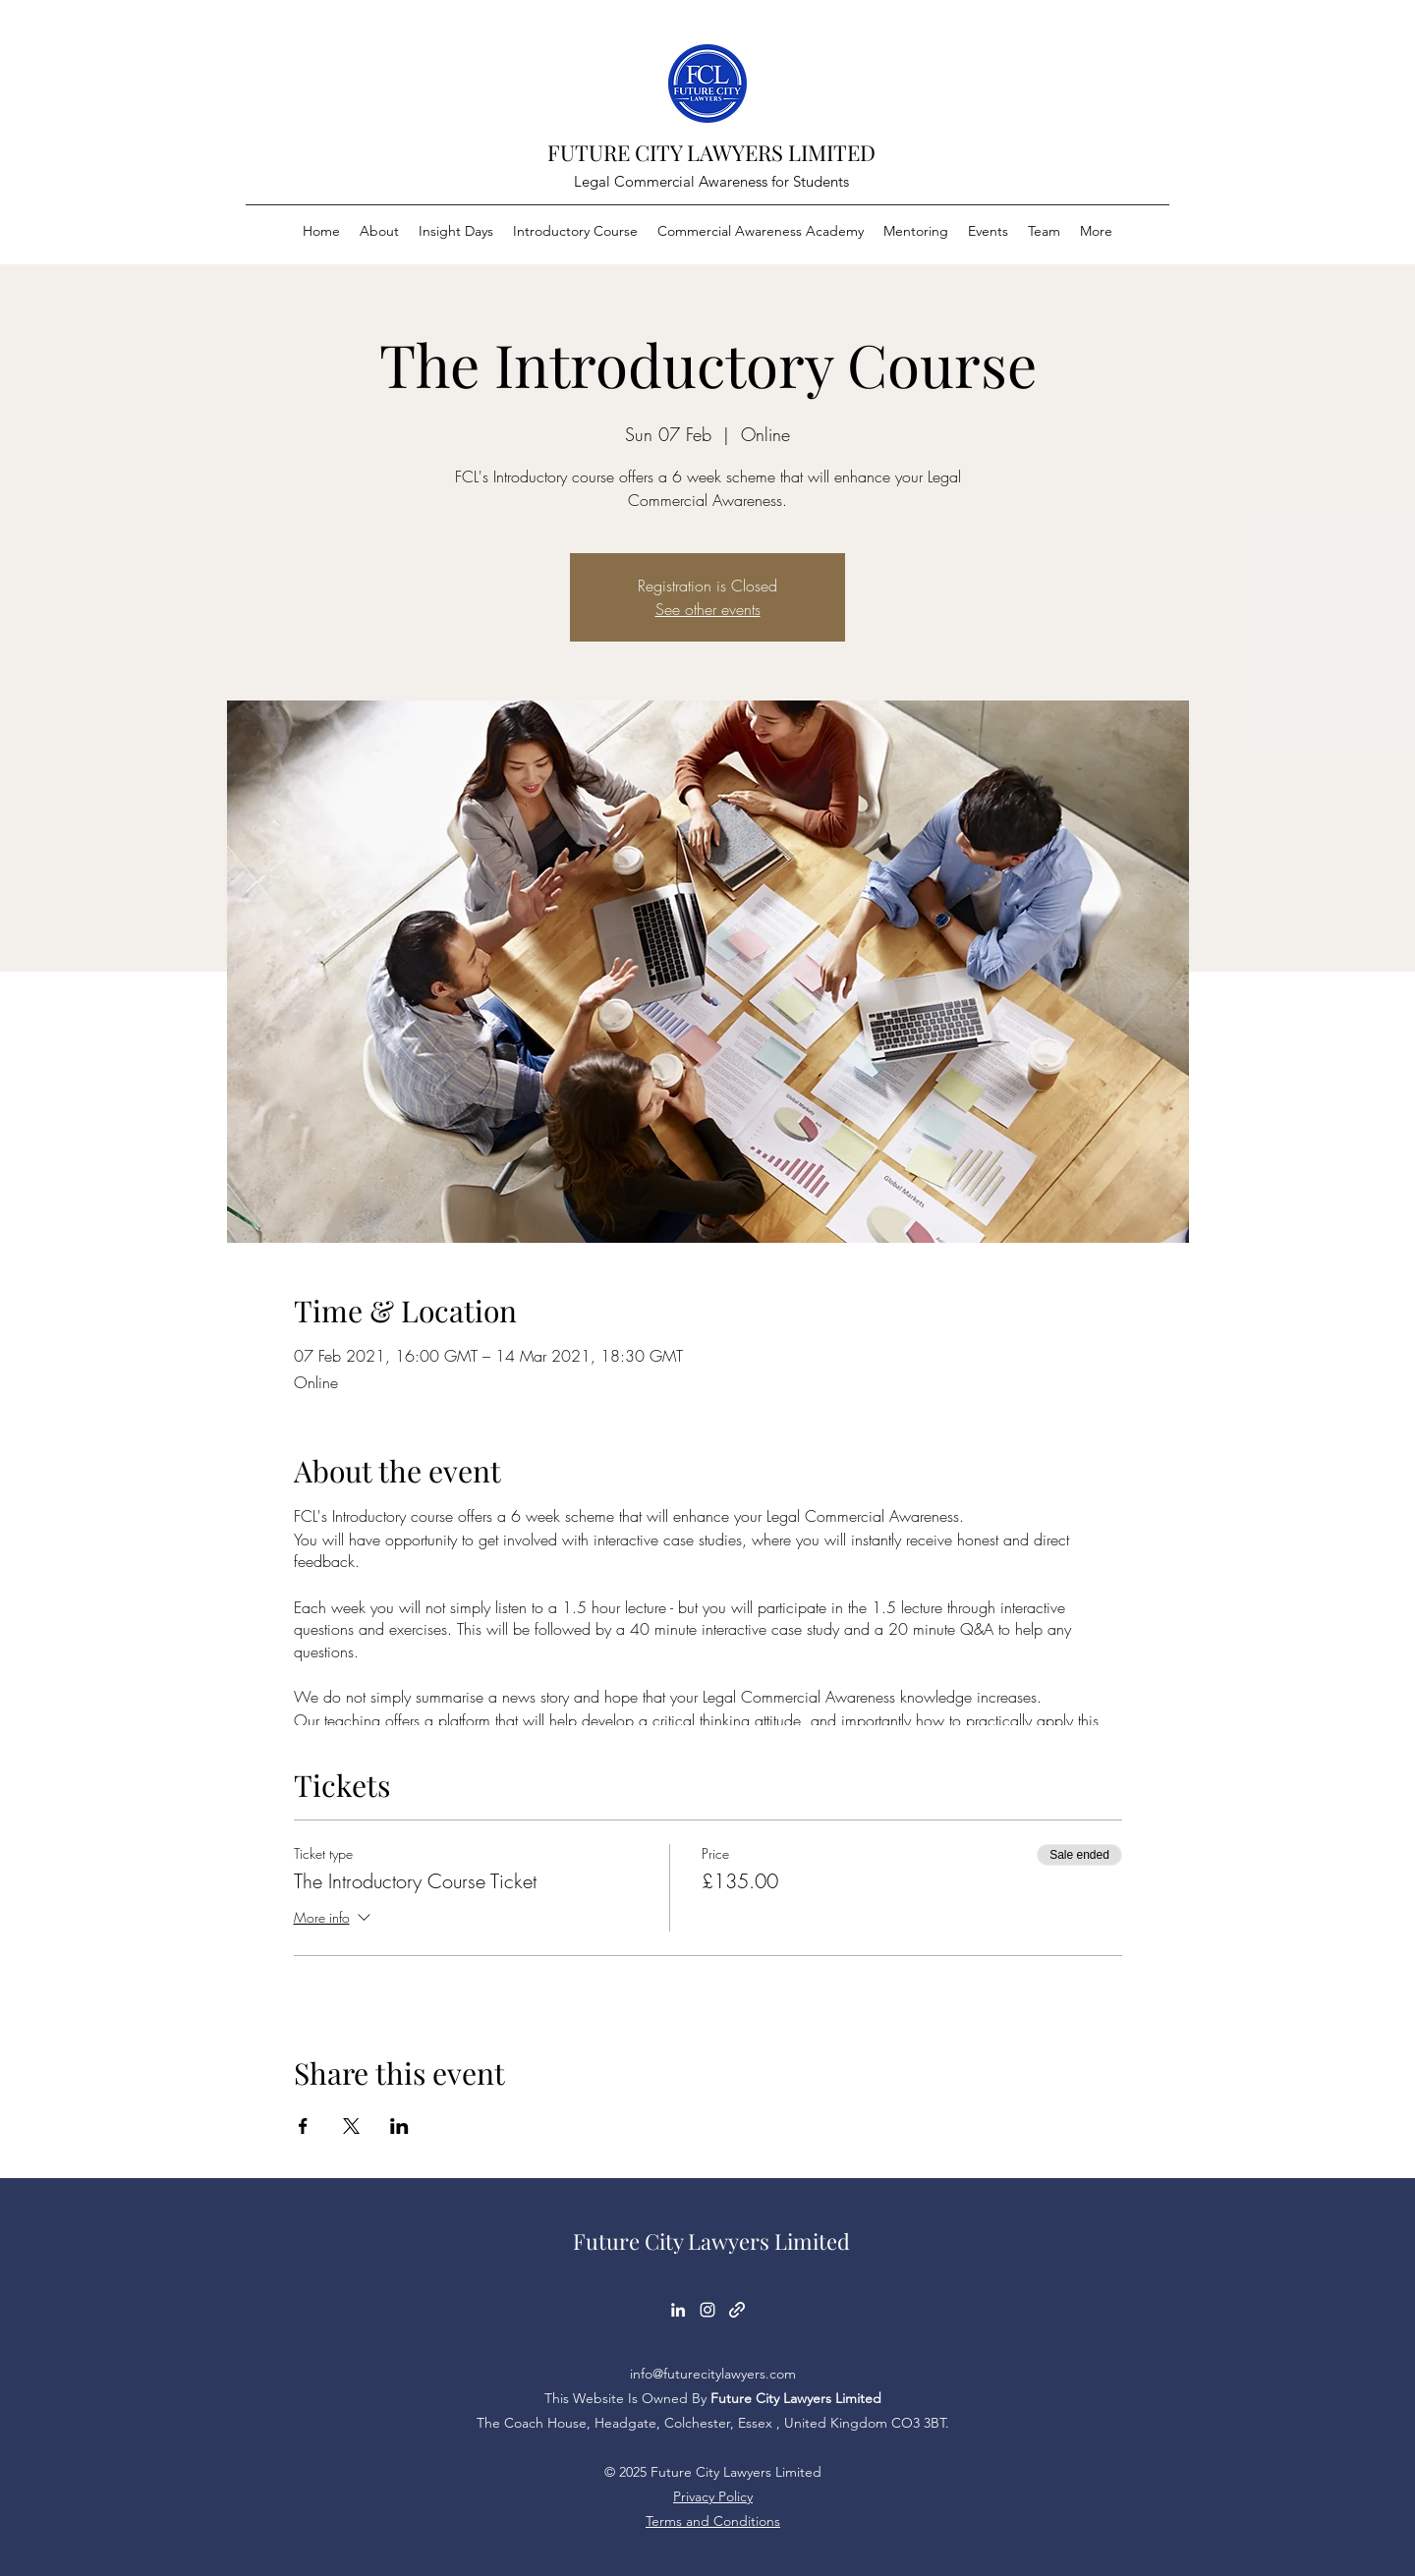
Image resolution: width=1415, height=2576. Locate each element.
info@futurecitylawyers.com (713, 2373)
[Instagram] (707, 2310)
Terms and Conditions (713, 2521)
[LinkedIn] (678, 2310)
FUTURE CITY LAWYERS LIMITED (711, 152)
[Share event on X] (351, 2126)
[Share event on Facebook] (303, 2126)
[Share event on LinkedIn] (399, 2126)
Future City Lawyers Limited (711, 2241)
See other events (708, 609)
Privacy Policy (713, 2496)
